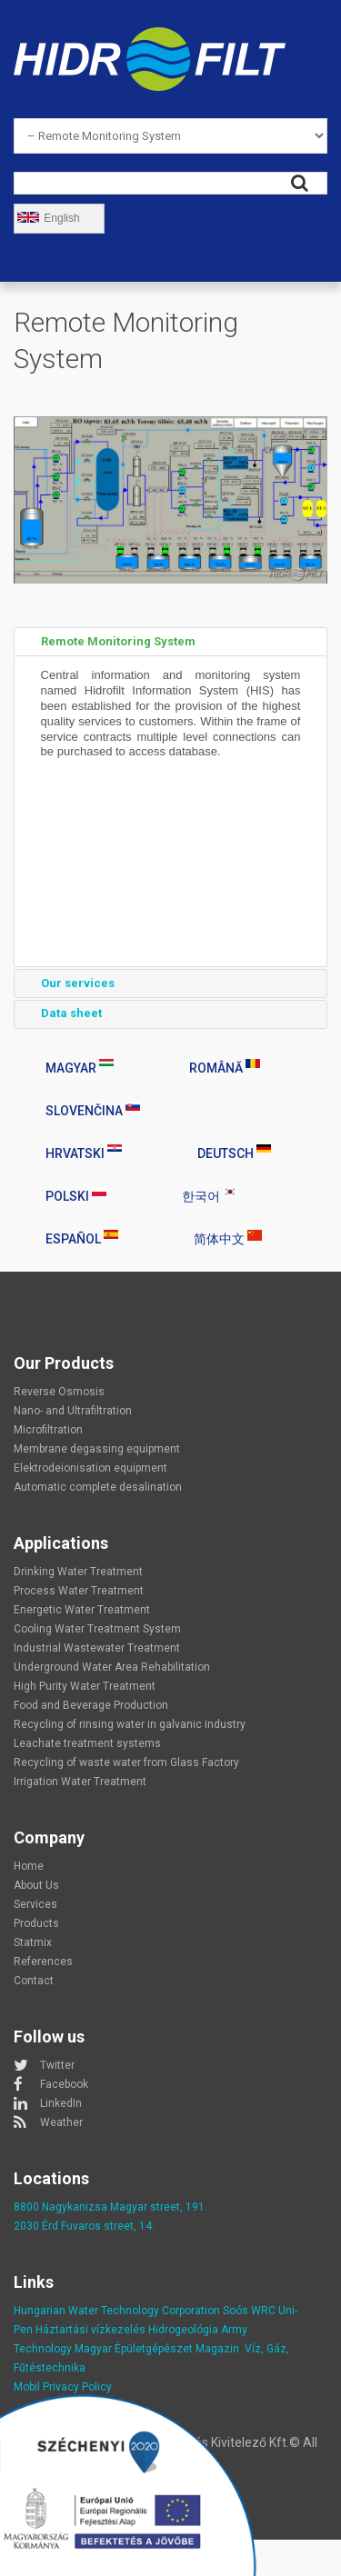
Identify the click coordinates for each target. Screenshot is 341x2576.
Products (36, 1923)
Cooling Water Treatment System (97, 1628)
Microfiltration (48, 1429)
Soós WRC (249, 2310)
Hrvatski (83, 1152)
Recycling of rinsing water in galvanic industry (130, 1724)
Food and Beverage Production (91, 1705)
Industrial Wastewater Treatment (97, 1648)
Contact (34, 1980)
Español (81, 1238)
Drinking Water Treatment (78, 1571)
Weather (61, 2122)
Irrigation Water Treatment (80, 1781)
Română (224, 1067)
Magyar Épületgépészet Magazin (157, 2348)
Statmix (33, 1942)
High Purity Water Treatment (84, 1686)
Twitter (57, 2065)
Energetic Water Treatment (82, 1609)
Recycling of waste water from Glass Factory (126, 1762)
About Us (36, 1885)
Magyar (79, 1067)
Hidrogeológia (183, 2329)
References (43, 1961)
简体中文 (228, 1238)
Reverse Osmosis (59, 1391)
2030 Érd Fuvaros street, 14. (84, 2226)
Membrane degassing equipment (97, 1449)
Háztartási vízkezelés (90, 2329)
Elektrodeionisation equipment (90, 1468)
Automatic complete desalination (98, 1487)
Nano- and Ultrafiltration (73, 1410)
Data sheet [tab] (61, 1013)
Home (29, 1866)
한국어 (209, 1195)
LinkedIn (61, 2103)
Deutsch (234, 1152)
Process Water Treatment (79, 1590)
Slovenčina (92, 1110)
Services (35, 1904)
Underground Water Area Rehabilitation (112, 1667)
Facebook (64, 2084)
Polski (75, 1195)
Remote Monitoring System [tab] (108, 641)
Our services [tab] (68, 983)
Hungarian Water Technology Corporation (117, 2310)
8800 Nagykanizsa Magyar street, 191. (110, 2207)
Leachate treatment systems (87, 1743)
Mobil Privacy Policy (63, 2387)
